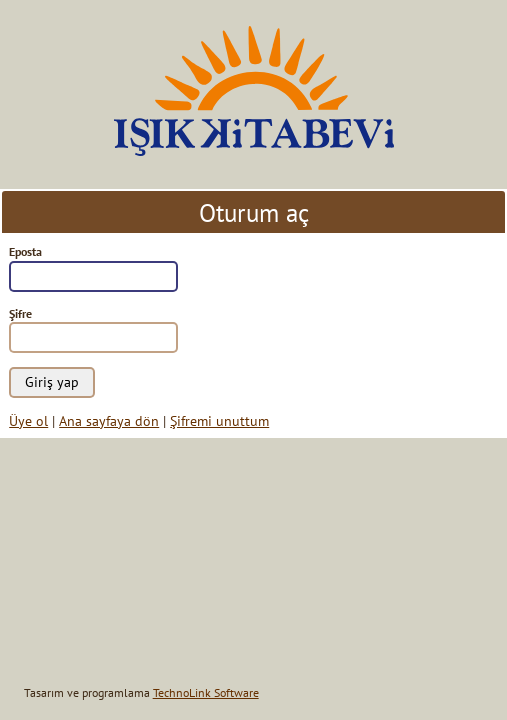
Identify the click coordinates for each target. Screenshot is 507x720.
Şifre (20, 313)
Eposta (25, 251)
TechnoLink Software (206, 692)
